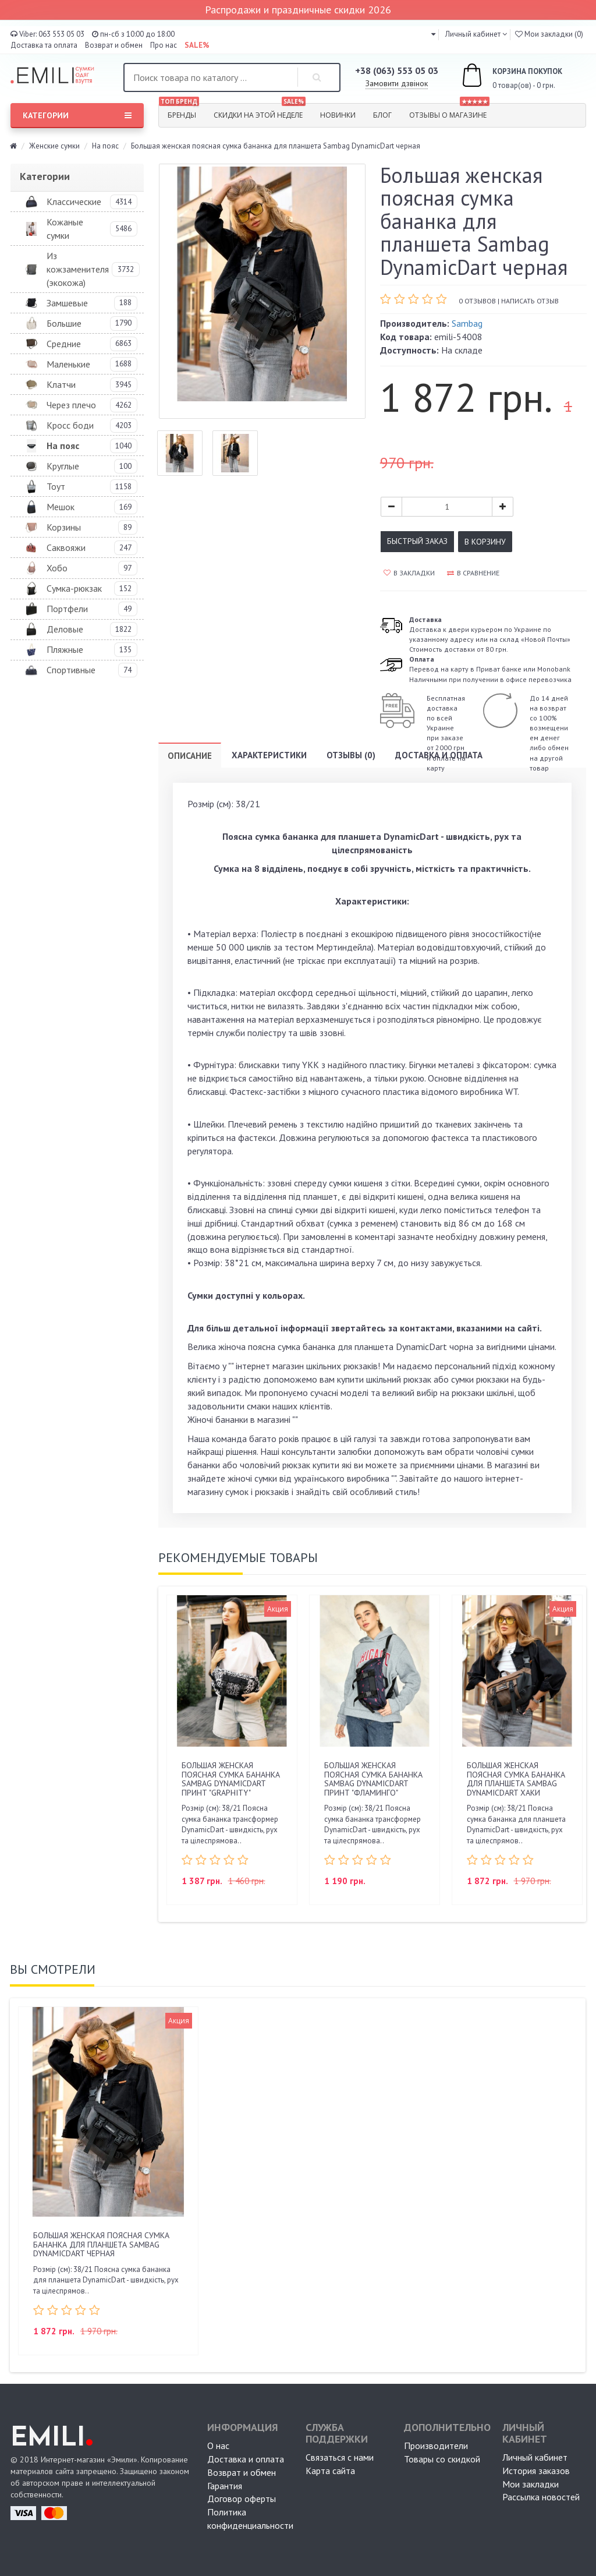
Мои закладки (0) (549, 34)
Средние (64, 343)
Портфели (67, 608)
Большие (64, 323)
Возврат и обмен (114, 45)
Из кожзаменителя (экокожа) (78, 269)
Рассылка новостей (541, 2497)
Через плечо (71, 405)
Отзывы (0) (351, 755)
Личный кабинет (534, 2457)
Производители (436, 2445)
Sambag (467, 323)
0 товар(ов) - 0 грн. (498, 76)
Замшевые (67, 303)
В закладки (409, 572)
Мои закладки (530, 2484)
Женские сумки (54, 146)
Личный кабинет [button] (472, 34)
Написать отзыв (530, 300)
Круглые (63, 466)
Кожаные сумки (65, 228)
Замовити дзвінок (397, 83)
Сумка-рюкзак (74, 588)
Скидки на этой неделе (260, 112)
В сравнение (473, 572)
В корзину (485, 541)
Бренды (179, 112)
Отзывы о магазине (449, 112)
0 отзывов (477, 300)
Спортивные (71, 670)
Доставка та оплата (43, 45)
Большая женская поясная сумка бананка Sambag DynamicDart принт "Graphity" (231, 1778)
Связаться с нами (340, 2457)
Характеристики (269, 755)
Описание (190, 755)
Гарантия (224, 2486)
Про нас (163, 45)
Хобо (57, 568)
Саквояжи (66, 547)
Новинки (338, 115)
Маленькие (68, 364)
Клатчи (61, 384)
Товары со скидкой (442, 2459)
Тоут (56, 486)
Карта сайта (330, 2470)
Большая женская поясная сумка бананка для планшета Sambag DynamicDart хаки (516, 1778)
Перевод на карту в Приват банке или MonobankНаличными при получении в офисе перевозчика (490, 669)
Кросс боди (70, 425)
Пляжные (65, 649)
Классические (74, 201)
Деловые (65, 629)
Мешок (60, 507)
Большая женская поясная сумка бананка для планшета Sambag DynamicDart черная (101, 2244)
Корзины (64, 527)
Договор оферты (241, 2498)
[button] (433, 34)
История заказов (536, 2470)
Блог (382, 115)
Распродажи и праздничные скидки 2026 (298, 9)
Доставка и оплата (439, 755)
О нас (218, 2445)
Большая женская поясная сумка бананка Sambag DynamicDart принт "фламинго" (373, 1778)
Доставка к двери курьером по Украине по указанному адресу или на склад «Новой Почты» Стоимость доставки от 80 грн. (489, 634)
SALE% (197, 45)
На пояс (105, 146)
